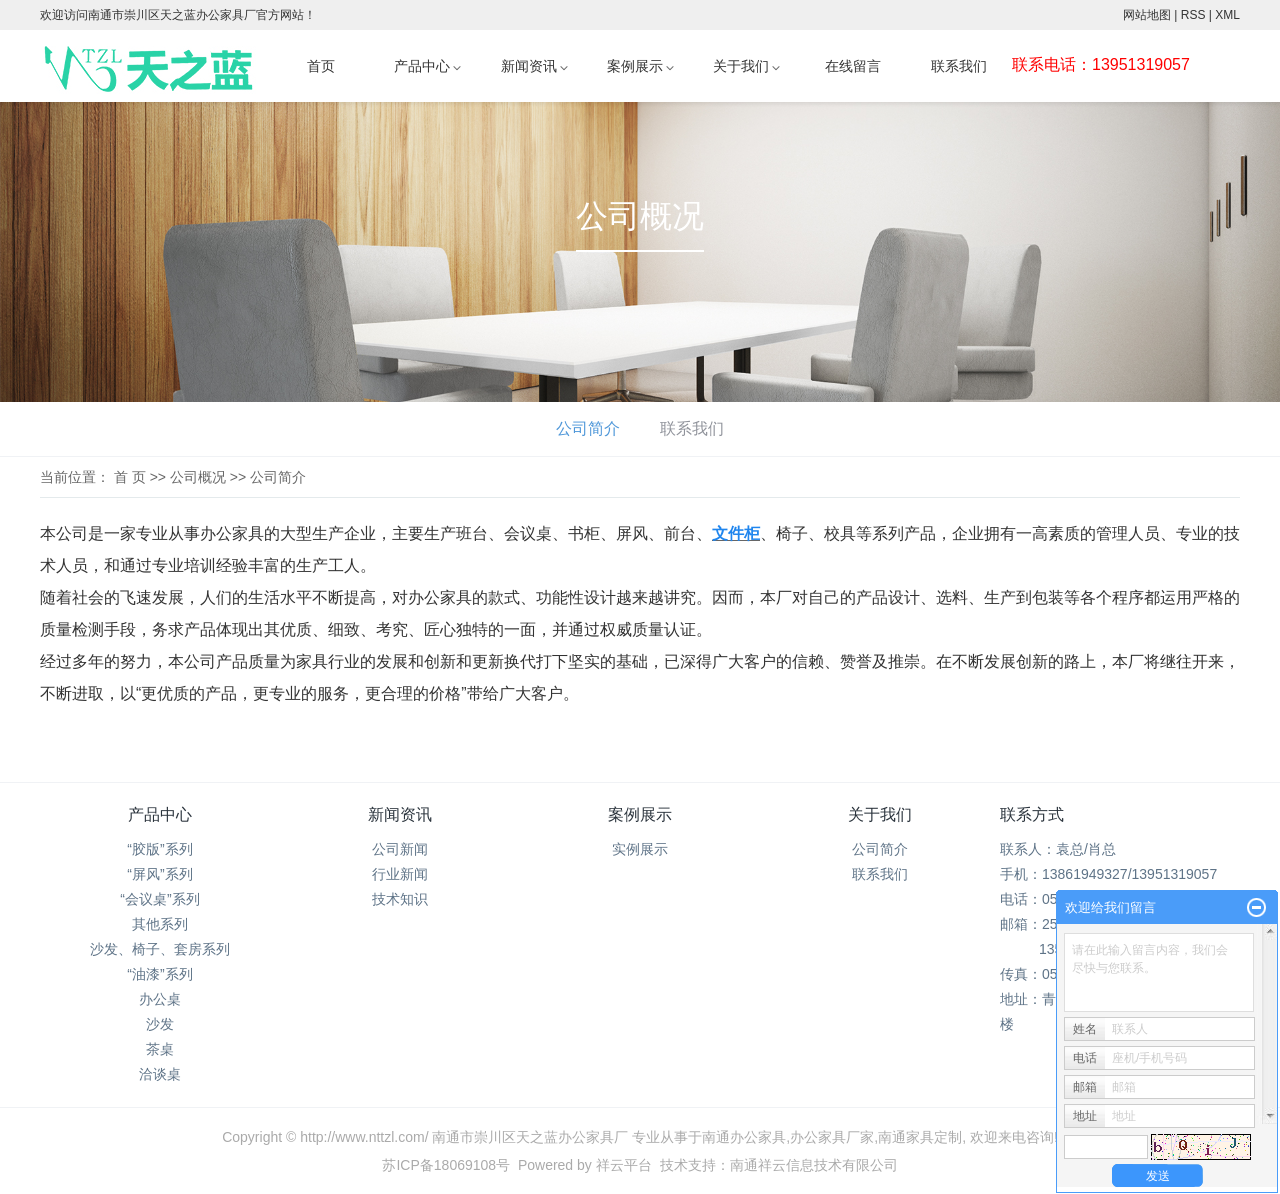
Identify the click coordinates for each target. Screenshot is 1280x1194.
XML (1227, 15)
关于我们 (741, 66)
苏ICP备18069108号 (446, 1165)
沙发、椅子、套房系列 (160, 949)
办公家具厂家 (832, 1137)
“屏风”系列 (159, 874)
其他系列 (160, 924)
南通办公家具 (744, 1137)
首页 (321, 66)
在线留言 (853, 66)
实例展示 (640, 849)
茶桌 (160, 1049)
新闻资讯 (529, 66)
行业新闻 (400, 874)
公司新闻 (400, 849)
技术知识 (400, 899)
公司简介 (588, 428)
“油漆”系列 (159, 974)
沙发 (160, 1024)
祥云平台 (624, 1165)
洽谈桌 (160, 1074)
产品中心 (422, 66)
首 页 (130, 477)
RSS (1193, 15)
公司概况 (198, 477)
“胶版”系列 (159, 849)
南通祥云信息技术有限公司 (814, 1165)
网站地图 (1147, 15)
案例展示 (635, 66)
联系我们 (959, 66)
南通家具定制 (920, 1137)
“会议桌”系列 (159, 899)
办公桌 (160, 999)
